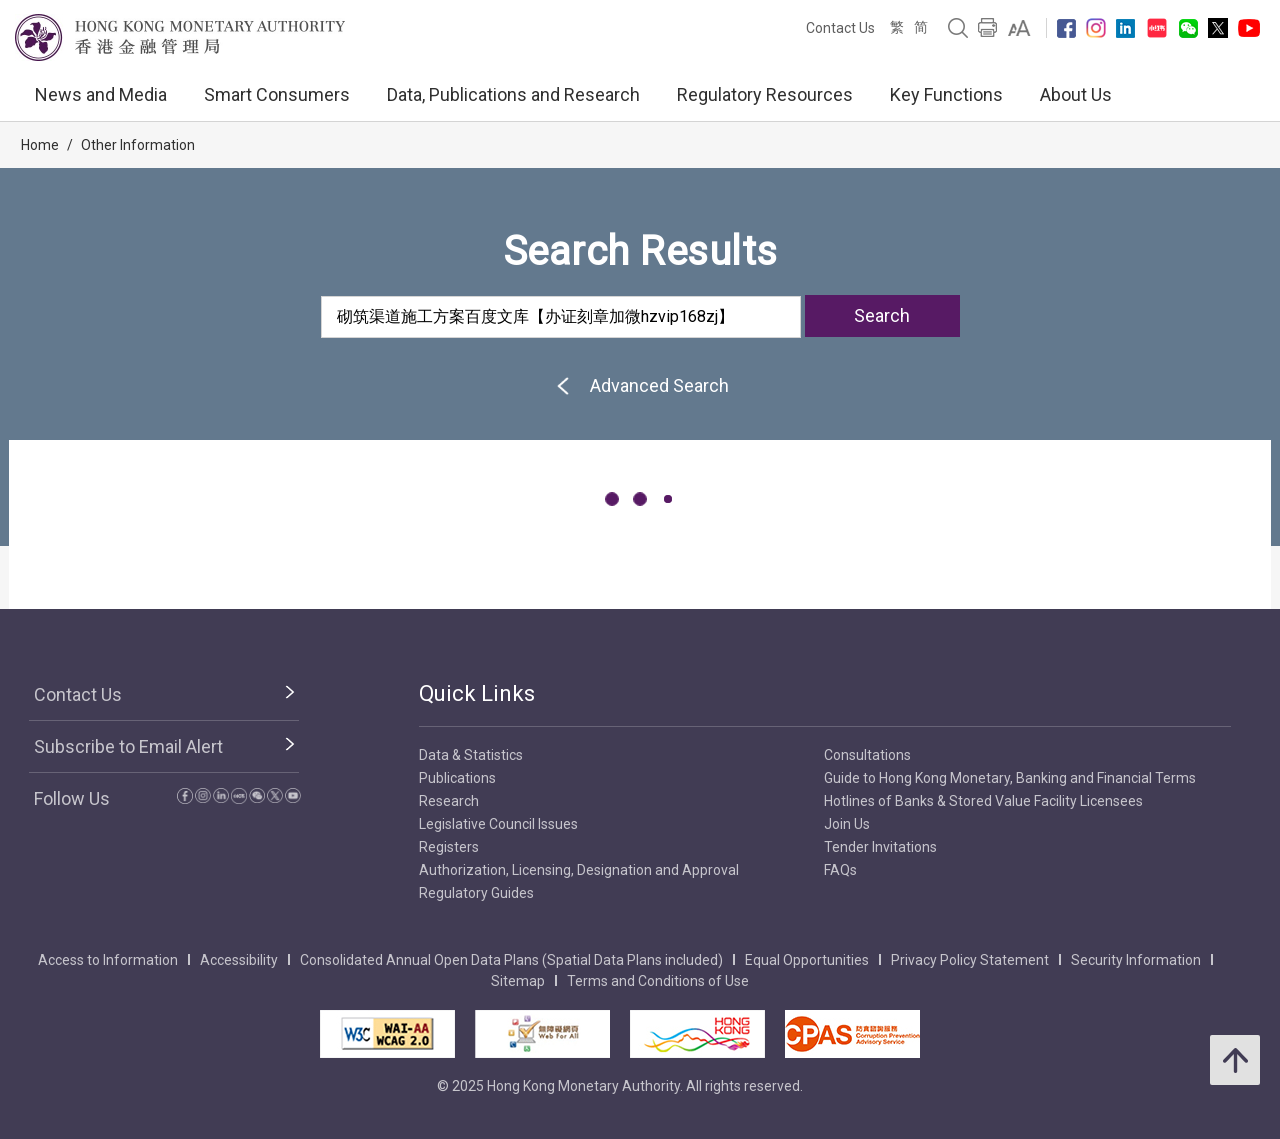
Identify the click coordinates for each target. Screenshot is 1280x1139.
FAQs (840, 870)
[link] (1019, 28)
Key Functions (946, 94)
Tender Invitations (880, 847)
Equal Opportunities (807, 960)
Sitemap (518, 981)
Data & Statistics (471, 755)
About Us (1076, 94)
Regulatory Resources (765, 94)
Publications (457, 778)
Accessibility (239, 960)
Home (40, 145)
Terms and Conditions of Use (658, 981)
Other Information (138, 145)
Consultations (867, 755)
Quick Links (477, 693)
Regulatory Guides (476, 893)
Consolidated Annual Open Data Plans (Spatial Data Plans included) (511, 960)
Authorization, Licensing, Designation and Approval (579, 870)
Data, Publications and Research (513, 94)
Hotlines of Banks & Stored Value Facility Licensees (983, 801)
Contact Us (840, 28)
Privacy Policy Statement (970, 960)
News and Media (101, 94)
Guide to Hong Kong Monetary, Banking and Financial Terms (1010, 778)
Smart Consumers (277, 94)
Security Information (1136, 960)
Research (449, 801)
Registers (449, 847)
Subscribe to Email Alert (128, 746)
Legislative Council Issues (498, 824)
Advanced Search (640, 385)
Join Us (847, 824)
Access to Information (108, 960)
